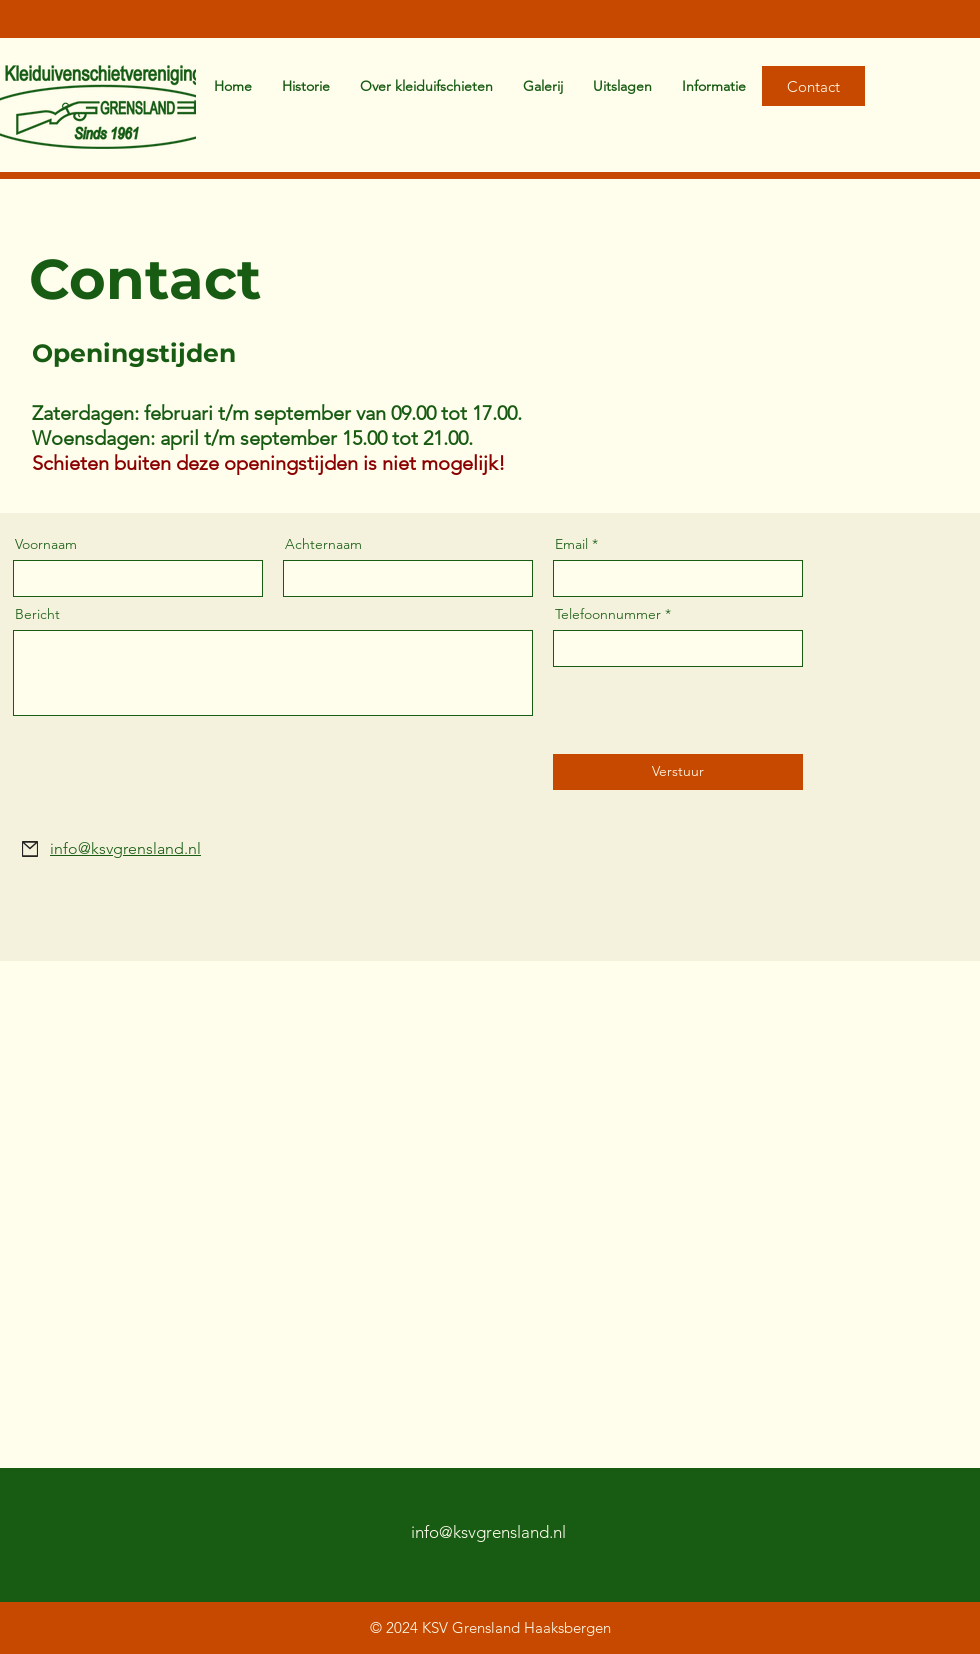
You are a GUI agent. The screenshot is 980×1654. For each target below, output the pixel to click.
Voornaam (46, 544)
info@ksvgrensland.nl (488, 1532)
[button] (714, 86)
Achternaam (323, 544)
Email (571, 544)
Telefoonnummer (608, 614)
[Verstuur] (678, 772)
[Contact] (813, 86)
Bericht (37, 614)
